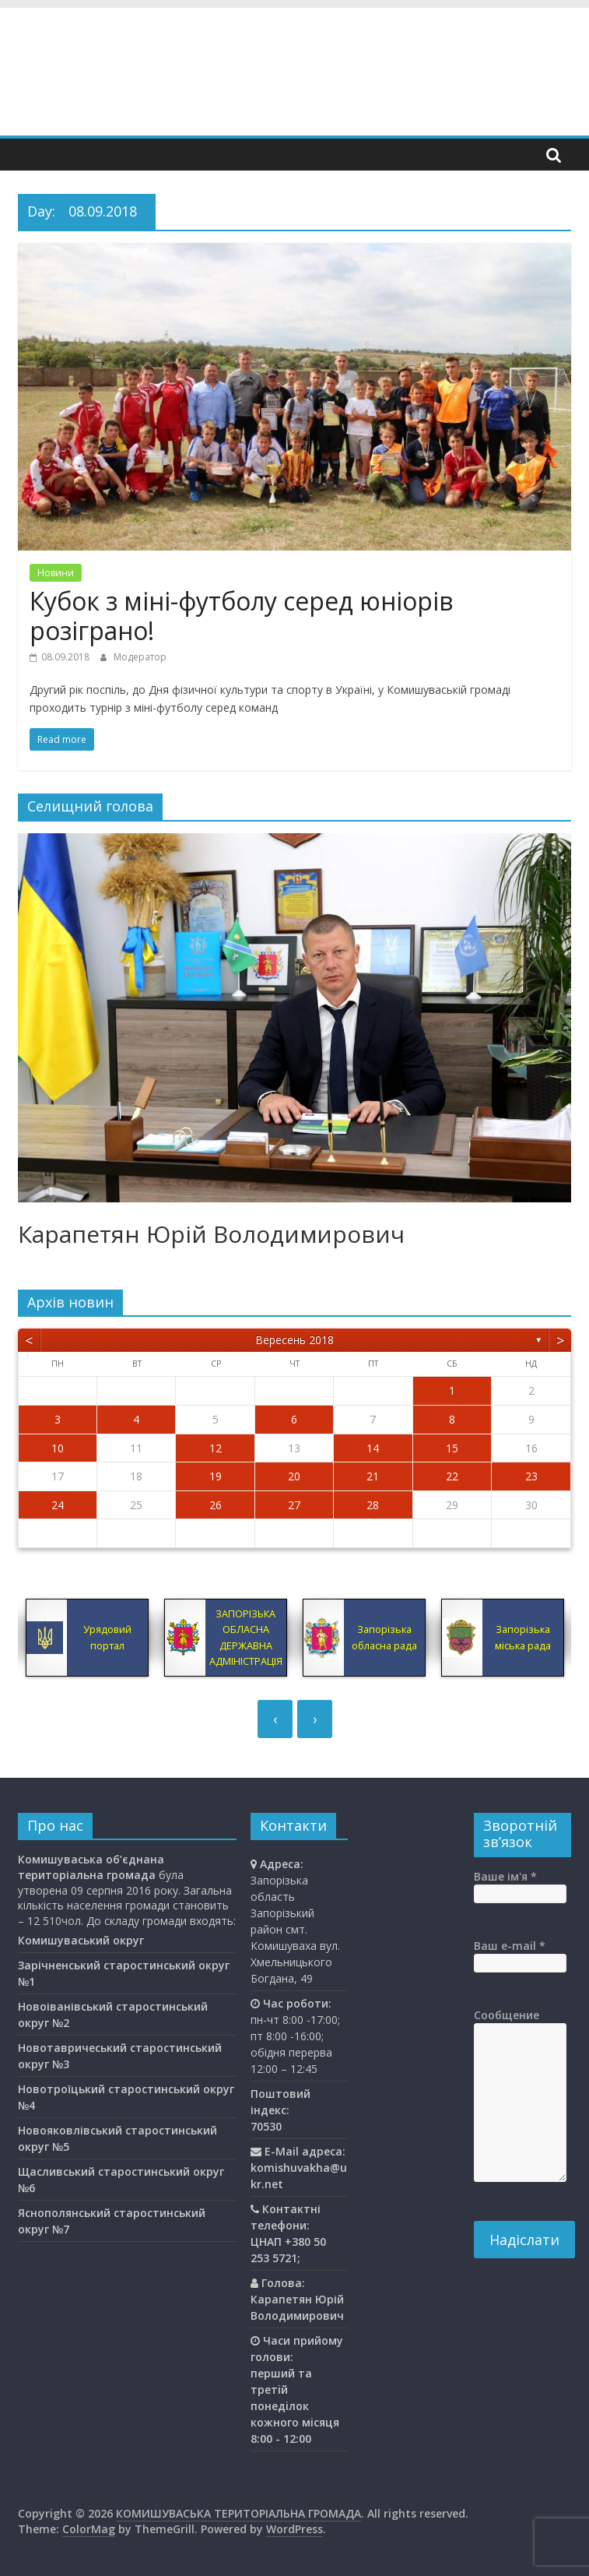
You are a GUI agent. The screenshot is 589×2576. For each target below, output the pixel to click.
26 (215, 1504)
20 (294, 1476)
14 (372, 1448)
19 (215, 1476)
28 (372, 1504)
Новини (55, 572)
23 (531, 1476)
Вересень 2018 (294, 1339)
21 (372, 1476)
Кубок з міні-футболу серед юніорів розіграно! (241, 615)
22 (452, 1476)
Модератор (140, 656)
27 (294, 1504)
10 (57, 1448)
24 (57, 1504)
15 (452, 1448)
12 (215, 1448)
